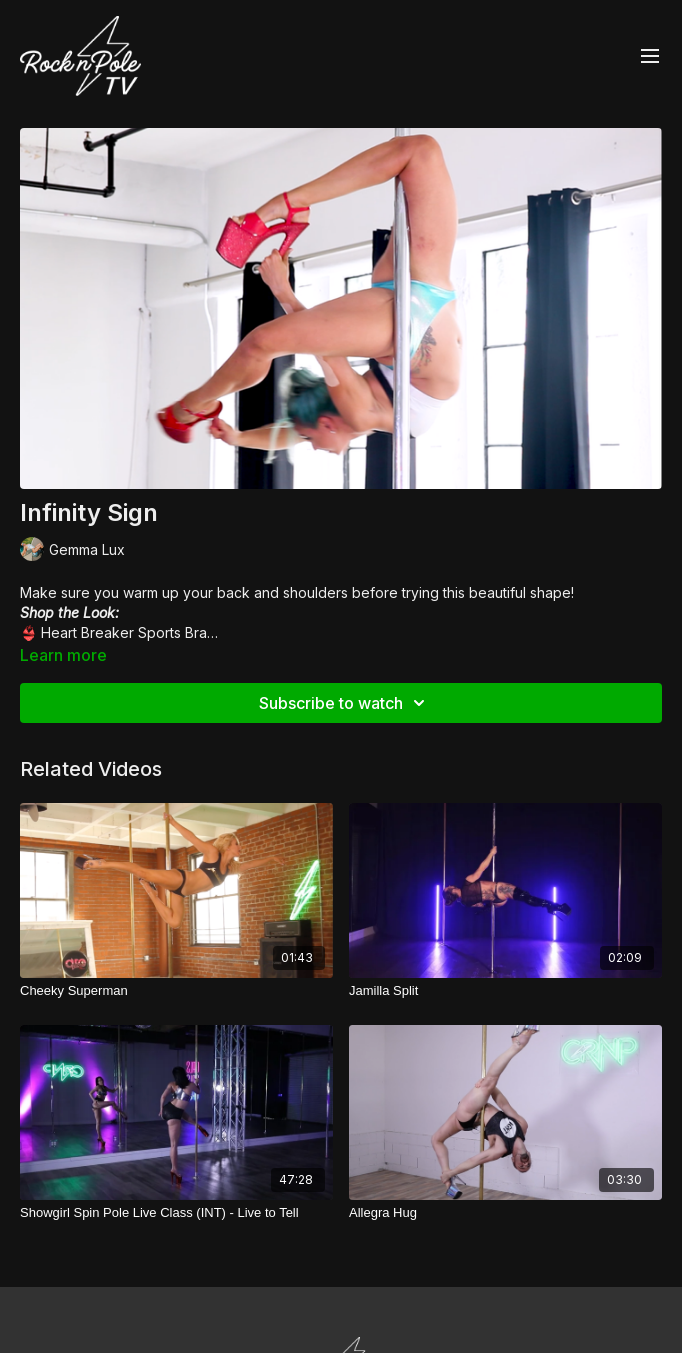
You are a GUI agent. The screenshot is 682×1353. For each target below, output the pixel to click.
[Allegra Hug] (505, 1213)
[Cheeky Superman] (176, 991)
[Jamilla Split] (505, 991)
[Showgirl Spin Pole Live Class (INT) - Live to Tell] (176, 1213)
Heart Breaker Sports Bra (124, 632)
